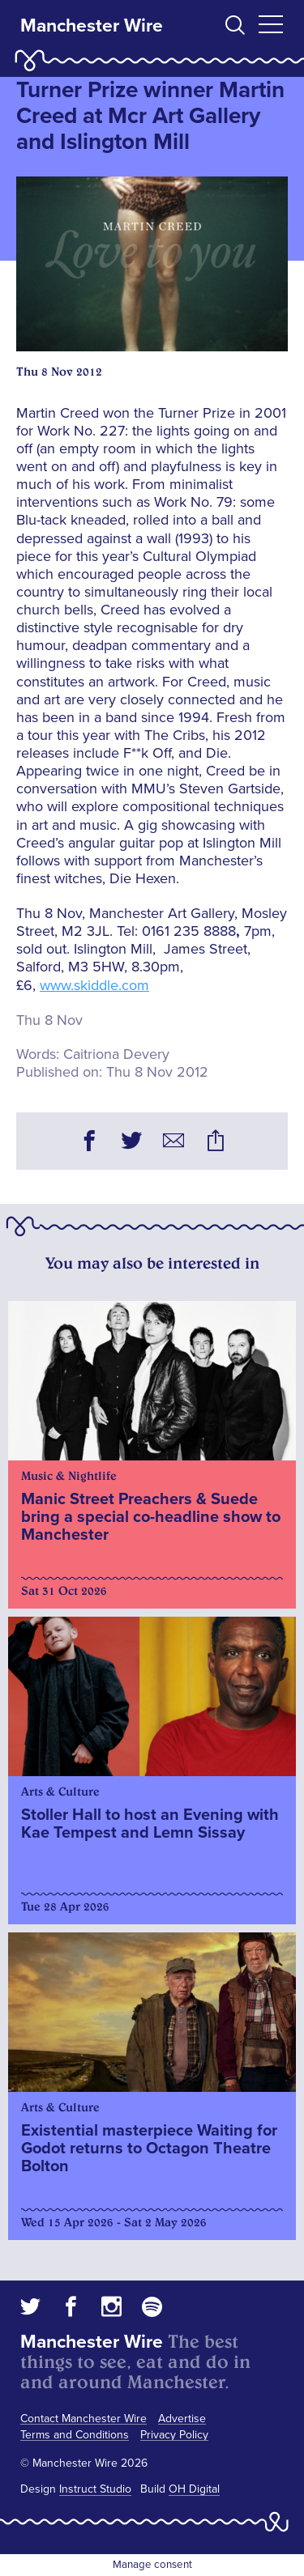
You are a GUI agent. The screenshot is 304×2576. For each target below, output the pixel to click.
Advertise (182, 2418)
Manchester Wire (91, 26)
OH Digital (194, 2489)
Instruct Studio (95, 2489)
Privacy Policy (174, 2435)
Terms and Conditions (74, 2435)
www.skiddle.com (94, 985)
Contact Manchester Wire (83, 2418)
